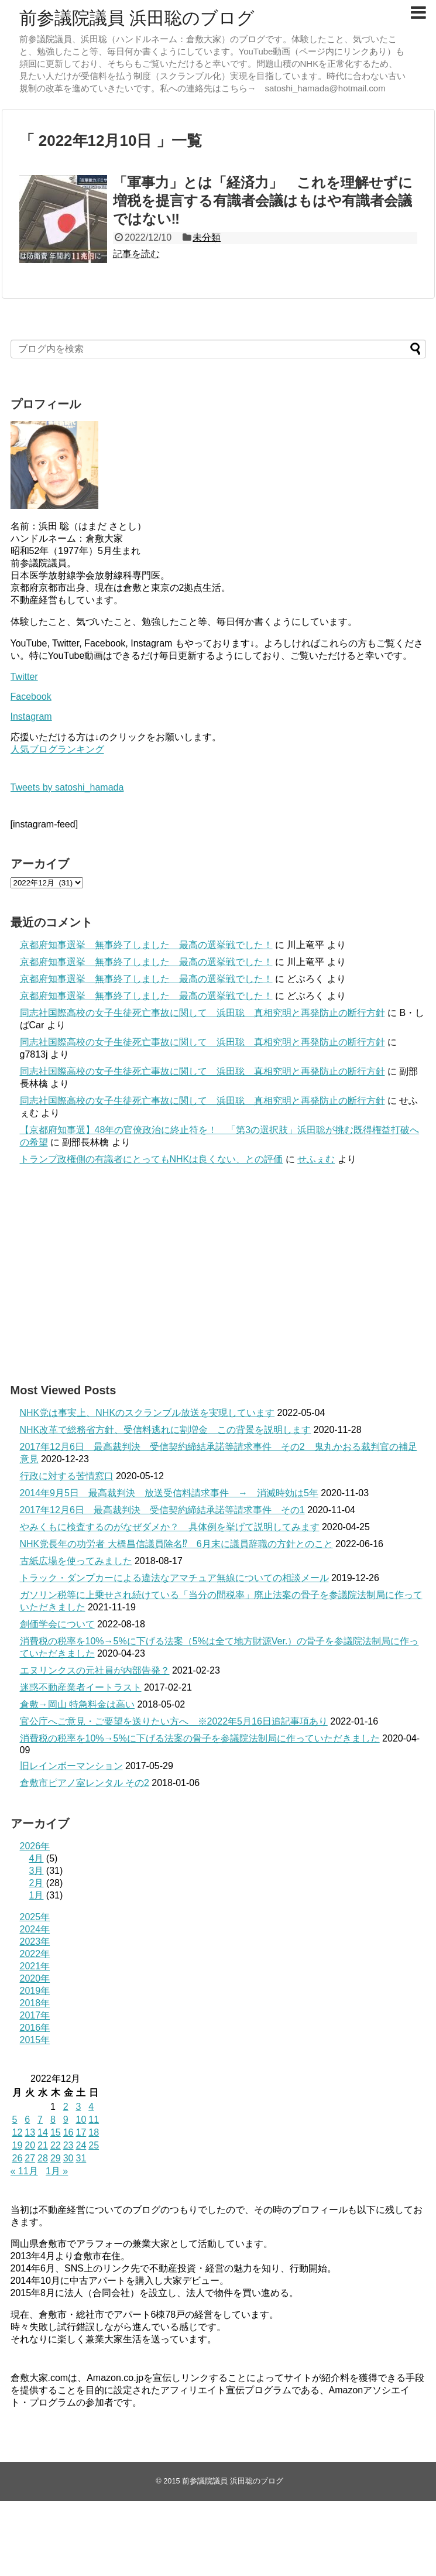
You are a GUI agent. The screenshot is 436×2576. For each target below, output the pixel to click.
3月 (36, 1871)
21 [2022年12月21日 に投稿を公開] (42, 2145)
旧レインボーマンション (71, 1766)
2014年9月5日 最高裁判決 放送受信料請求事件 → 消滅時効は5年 (169, 1493)
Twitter (24, 677)
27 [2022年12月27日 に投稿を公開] (30, 2158)
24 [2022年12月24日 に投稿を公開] (80, 2145)
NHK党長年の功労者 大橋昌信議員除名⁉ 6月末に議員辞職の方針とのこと (176, 1544)
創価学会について (57, 1624)
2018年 (35, 2003)
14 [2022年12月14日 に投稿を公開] (42, 2132)
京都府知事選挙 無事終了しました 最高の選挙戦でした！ (146, 945)
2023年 (35, 1941)
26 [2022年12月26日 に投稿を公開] (17, 2158)
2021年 (35, 1966)
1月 (36, 1895)
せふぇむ (316, 1159)
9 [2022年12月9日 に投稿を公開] (65, 2120)
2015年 (35, 2040)
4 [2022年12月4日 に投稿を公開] (91, 2107)
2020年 (35, 1978)
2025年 (35, 1917)
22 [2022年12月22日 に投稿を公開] (55, 2145)
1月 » (57, 2171)
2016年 (35, 2028)
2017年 (35, 2015)
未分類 (207, 237)
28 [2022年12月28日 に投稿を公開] (42, 2158)
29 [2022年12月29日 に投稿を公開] (55, 2158)
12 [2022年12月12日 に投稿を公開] (17, 2132)
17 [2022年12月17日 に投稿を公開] (80, 2132)
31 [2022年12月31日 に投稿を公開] (80, 2158)
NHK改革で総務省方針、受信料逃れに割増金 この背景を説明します (165, 1430)
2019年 (35, 1991)
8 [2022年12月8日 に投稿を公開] (53, 2120)
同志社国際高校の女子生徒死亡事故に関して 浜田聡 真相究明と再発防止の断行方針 (202, 1013)
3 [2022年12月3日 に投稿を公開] (78, 2107)
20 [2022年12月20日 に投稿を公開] (30, 2145)
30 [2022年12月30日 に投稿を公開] (68, 2158)
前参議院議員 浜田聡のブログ (137, 18)
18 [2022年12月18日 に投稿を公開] (93, 2132)
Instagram (31, 716)
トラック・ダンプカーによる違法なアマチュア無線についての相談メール (174, 1578)
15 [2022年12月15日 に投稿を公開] (55, 2132)
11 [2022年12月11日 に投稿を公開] (93, 2120)
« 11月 (24, 2171)
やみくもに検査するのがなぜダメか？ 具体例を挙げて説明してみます (170, 1527)
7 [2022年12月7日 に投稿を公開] (40, 2120)
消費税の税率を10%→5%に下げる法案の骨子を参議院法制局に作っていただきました (200, 1738)
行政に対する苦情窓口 (67, 1476)
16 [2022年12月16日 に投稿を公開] (68, 2132)
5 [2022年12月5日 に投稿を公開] (15, 2120)
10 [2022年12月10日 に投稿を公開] (80, 2120)
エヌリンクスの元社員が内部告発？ (95, 1670)
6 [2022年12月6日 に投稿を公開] (27, 2120)
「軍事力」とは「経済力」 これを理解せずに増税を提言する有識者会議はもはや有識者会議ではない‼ (263, 201)
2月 (36, 1883)
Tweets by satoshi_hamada (67, 787)
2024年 (35, 1929)
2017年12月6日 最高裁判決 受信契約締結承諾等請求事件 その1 (162, 1510)
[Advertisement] (218, 1274)
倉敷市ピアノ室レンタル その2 (84, 1783)
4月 (36, 1858)
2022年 (35, 1954)
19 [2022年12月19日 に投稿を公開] (17, 2145)
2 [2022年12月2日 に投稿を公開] (65, 2107)
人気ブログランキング (57, 749)
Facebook (31, 697)
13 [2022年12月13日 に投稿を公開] (30, 2132)
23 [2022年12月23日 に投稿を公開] (68, 2145)
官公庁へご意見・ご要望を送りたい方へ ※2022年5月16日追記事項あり (174, 1721)
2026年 (35, 1846)
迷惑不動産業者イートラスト (81, 1687)
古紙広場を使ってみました (76, 1561)
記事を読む (136, 254)
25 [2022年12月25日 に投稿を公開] (93, 2145)
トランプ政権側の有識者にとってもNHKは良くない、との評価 (151, 1159)
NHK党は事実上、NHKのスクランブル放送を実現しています (147, 1413)
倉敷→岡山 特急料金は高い (77, 1704)
